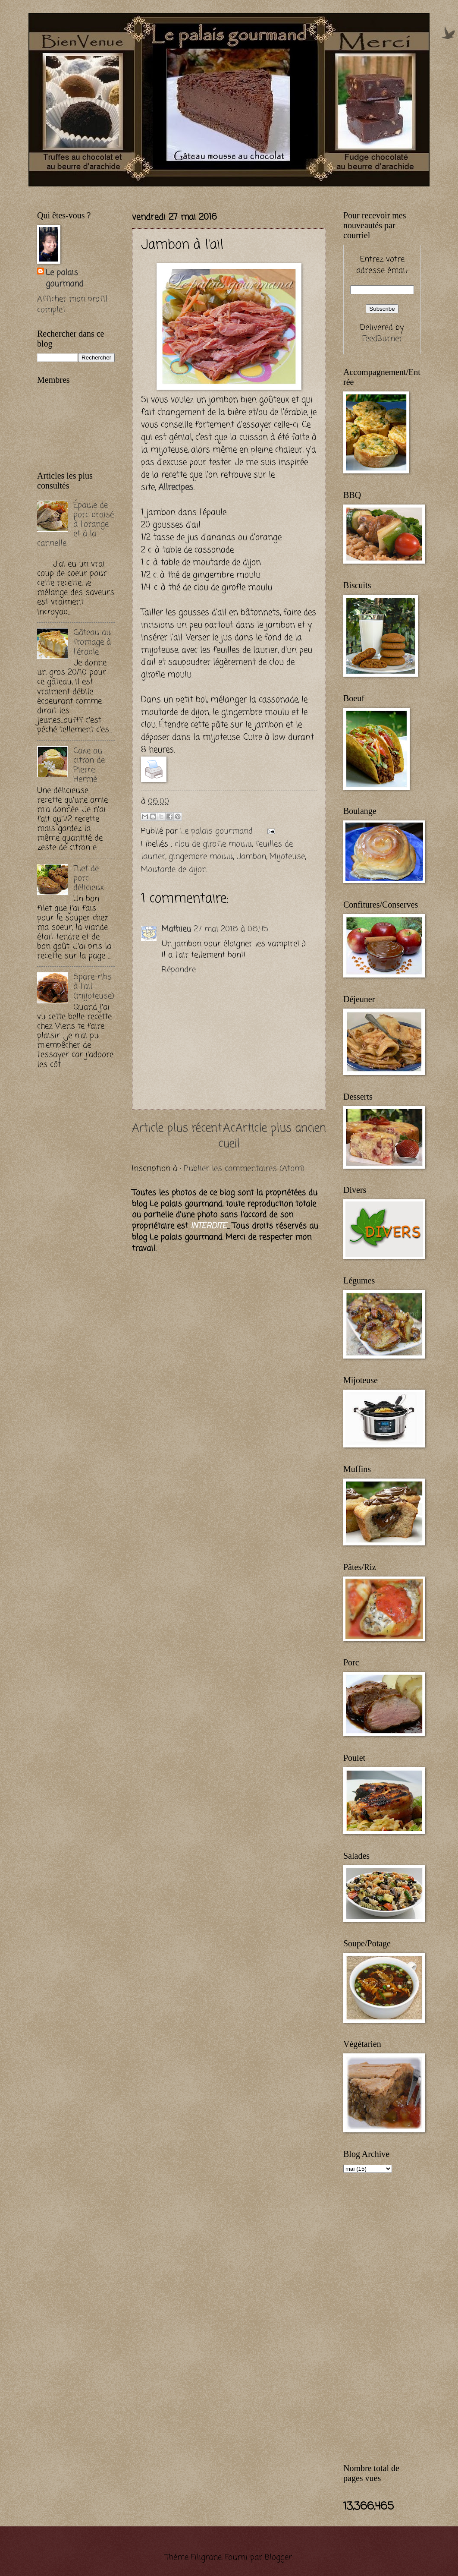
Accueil (229, 1136)
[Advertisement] (138, 190)
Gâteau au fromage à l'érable (92, 642)
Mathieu (176, 929)
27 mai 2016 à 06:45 (231, 929)
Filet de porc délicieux (88, 878)
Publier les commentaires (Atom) (244, 1169)
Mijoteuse (287, 857)
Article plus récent (177, 1128)
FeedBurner (382, 339)
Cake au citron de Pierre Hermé (89, 765)
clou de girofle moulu (213, 844)
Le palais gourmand (217, 831)
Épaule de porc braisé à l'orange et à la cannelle (75, 524)
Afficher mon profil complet (72, 304)
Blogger (278, 2557)
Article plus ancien (280, 1128)
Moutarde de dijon (174, 870)
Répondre (179, 970)
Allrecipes (175, 487)
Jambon (251, 857)
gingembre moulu (201, 857)
